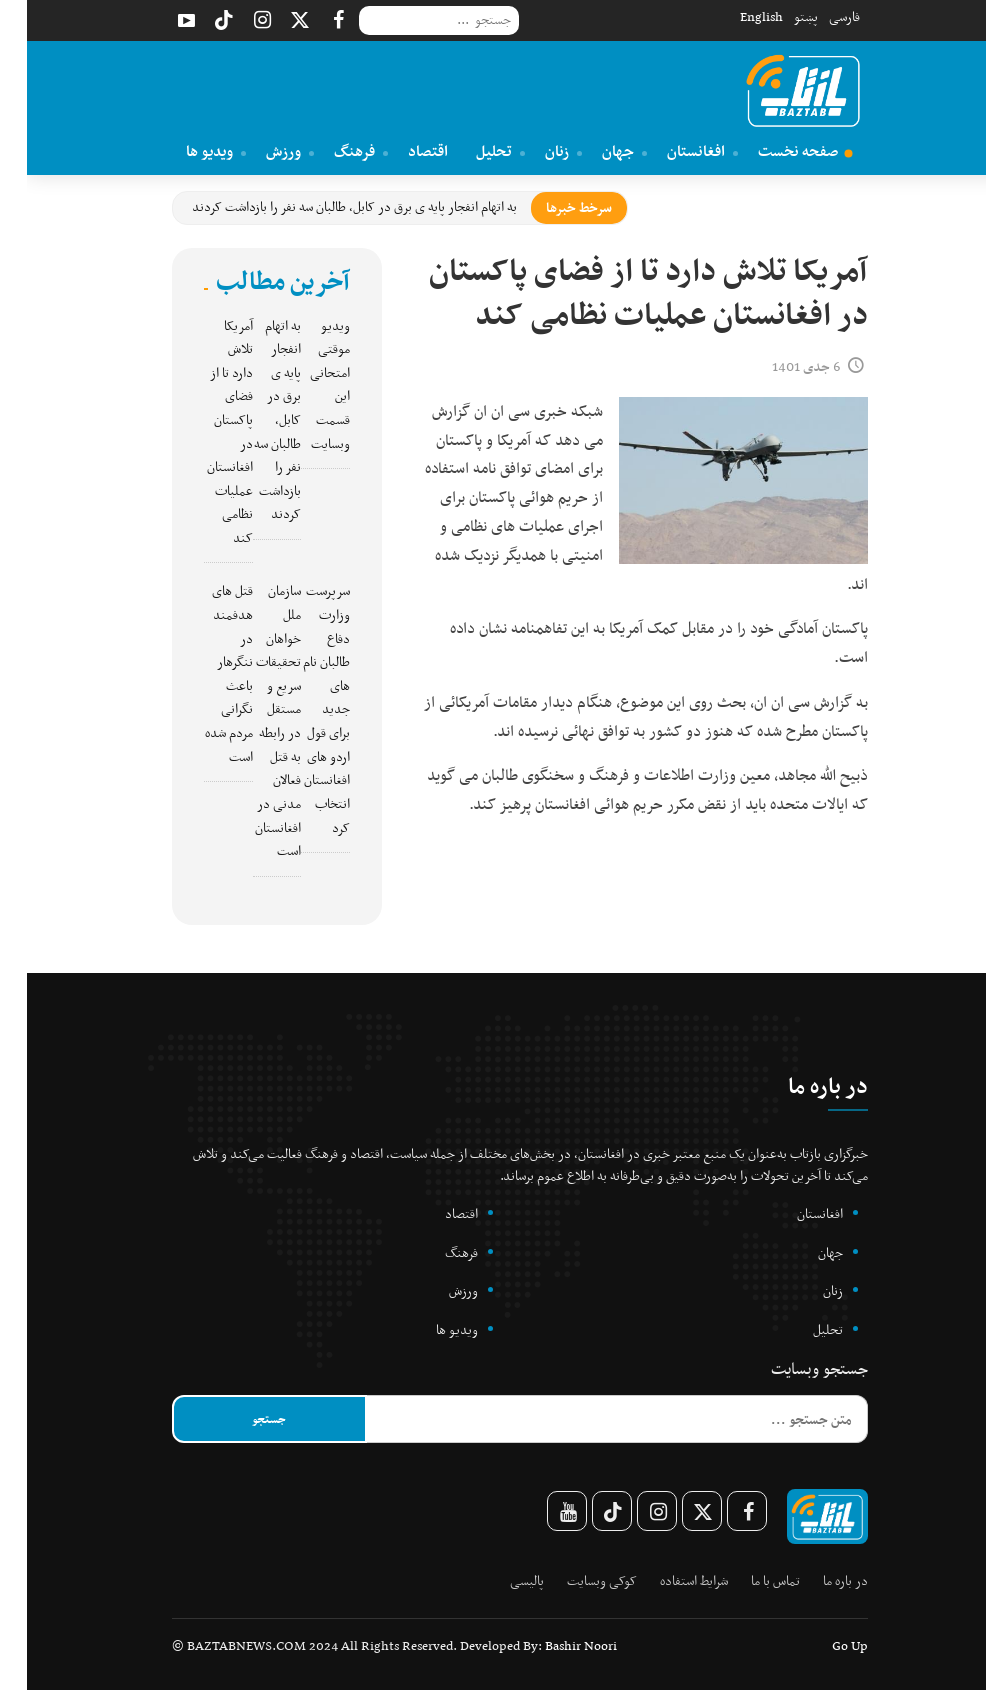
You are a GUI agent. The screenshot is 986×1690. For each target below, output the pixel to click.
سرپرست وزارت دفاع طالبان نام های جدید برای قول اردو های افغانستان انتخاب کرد (299, 708)
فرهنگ (334, 151)
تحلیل (473, 151)
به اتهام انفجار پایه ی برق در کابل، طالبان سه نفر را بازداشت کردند (327, 206)
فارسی (817, 16)
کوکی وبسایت (575, 1581)
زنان (536, 151)
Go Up (823, 1645)
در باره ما (818, 1581)
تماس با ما (748, 1581)
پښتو (779, 16)
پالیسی (500, 1581)
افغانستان (675, 151)
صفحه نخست (778, 151)
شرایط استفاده (667, 1581)
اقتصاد (401, 151)
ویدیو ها (189, 151)
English (734, 16)
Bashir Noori (554, 1645)
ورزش (263, 151)
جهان (597, 151)
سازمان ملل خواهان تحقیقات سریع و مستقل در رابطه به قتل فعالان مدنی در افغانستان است (251, 720)
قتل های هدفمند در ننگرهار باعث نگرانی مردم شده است (202, 673)
